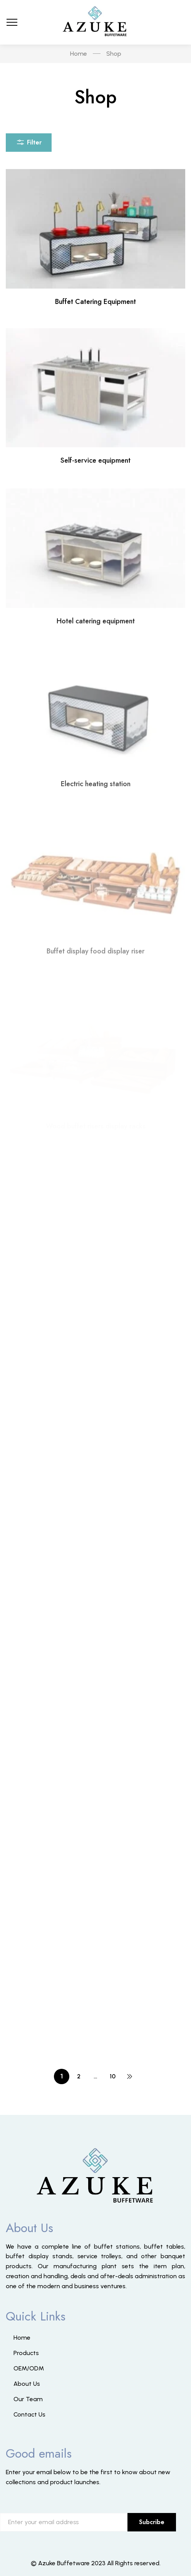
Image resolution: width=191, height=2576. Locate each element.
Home (21, 2337)
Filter (29, 141)
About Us (26, 2383)
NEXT (129, 2076)
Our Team (28, 2399)
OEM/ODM (28, 2368)
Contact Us (29, 2414)
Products (26, 2353)
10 (113, 2076)
